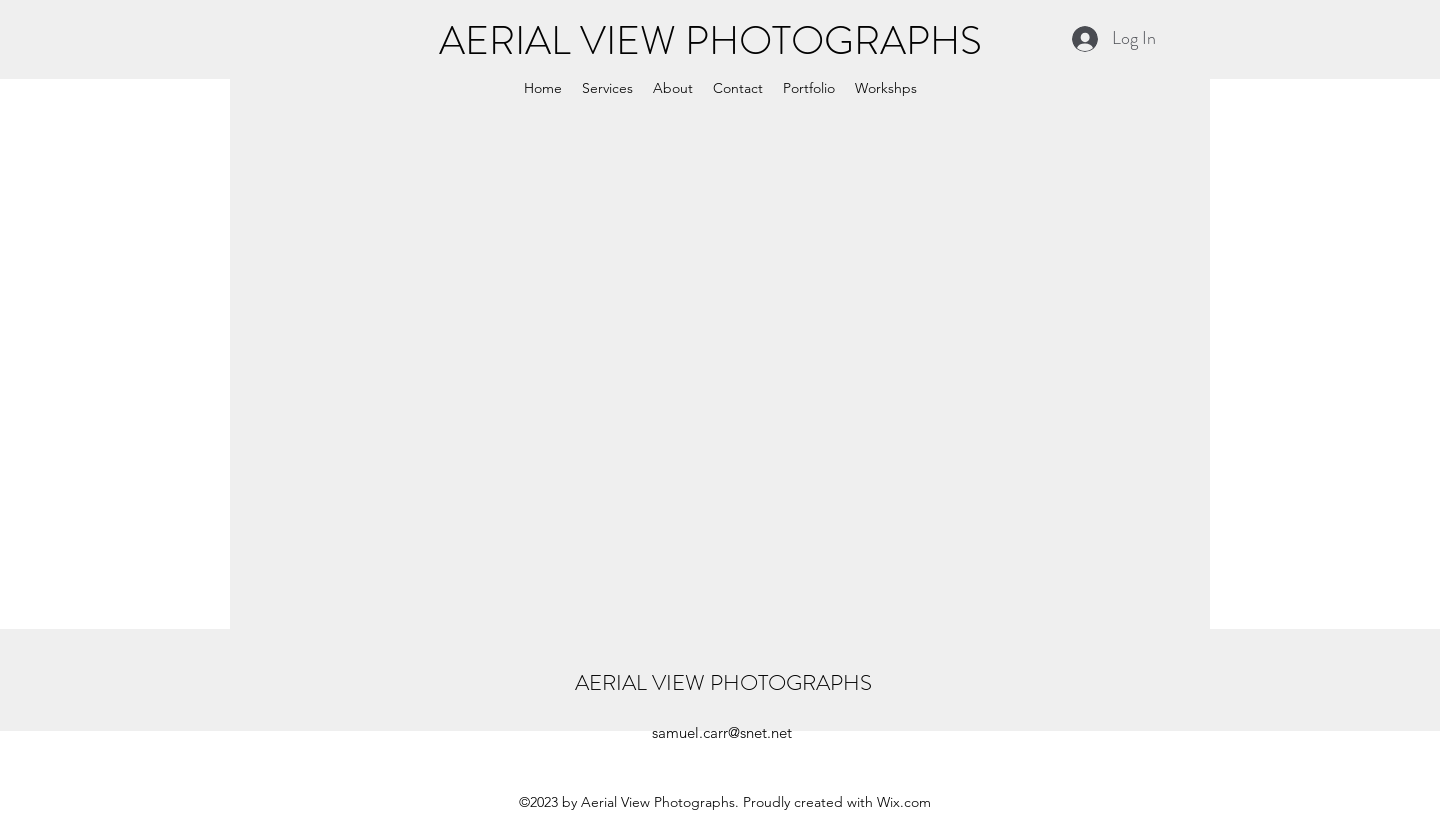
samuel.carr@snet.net (722, 732)
